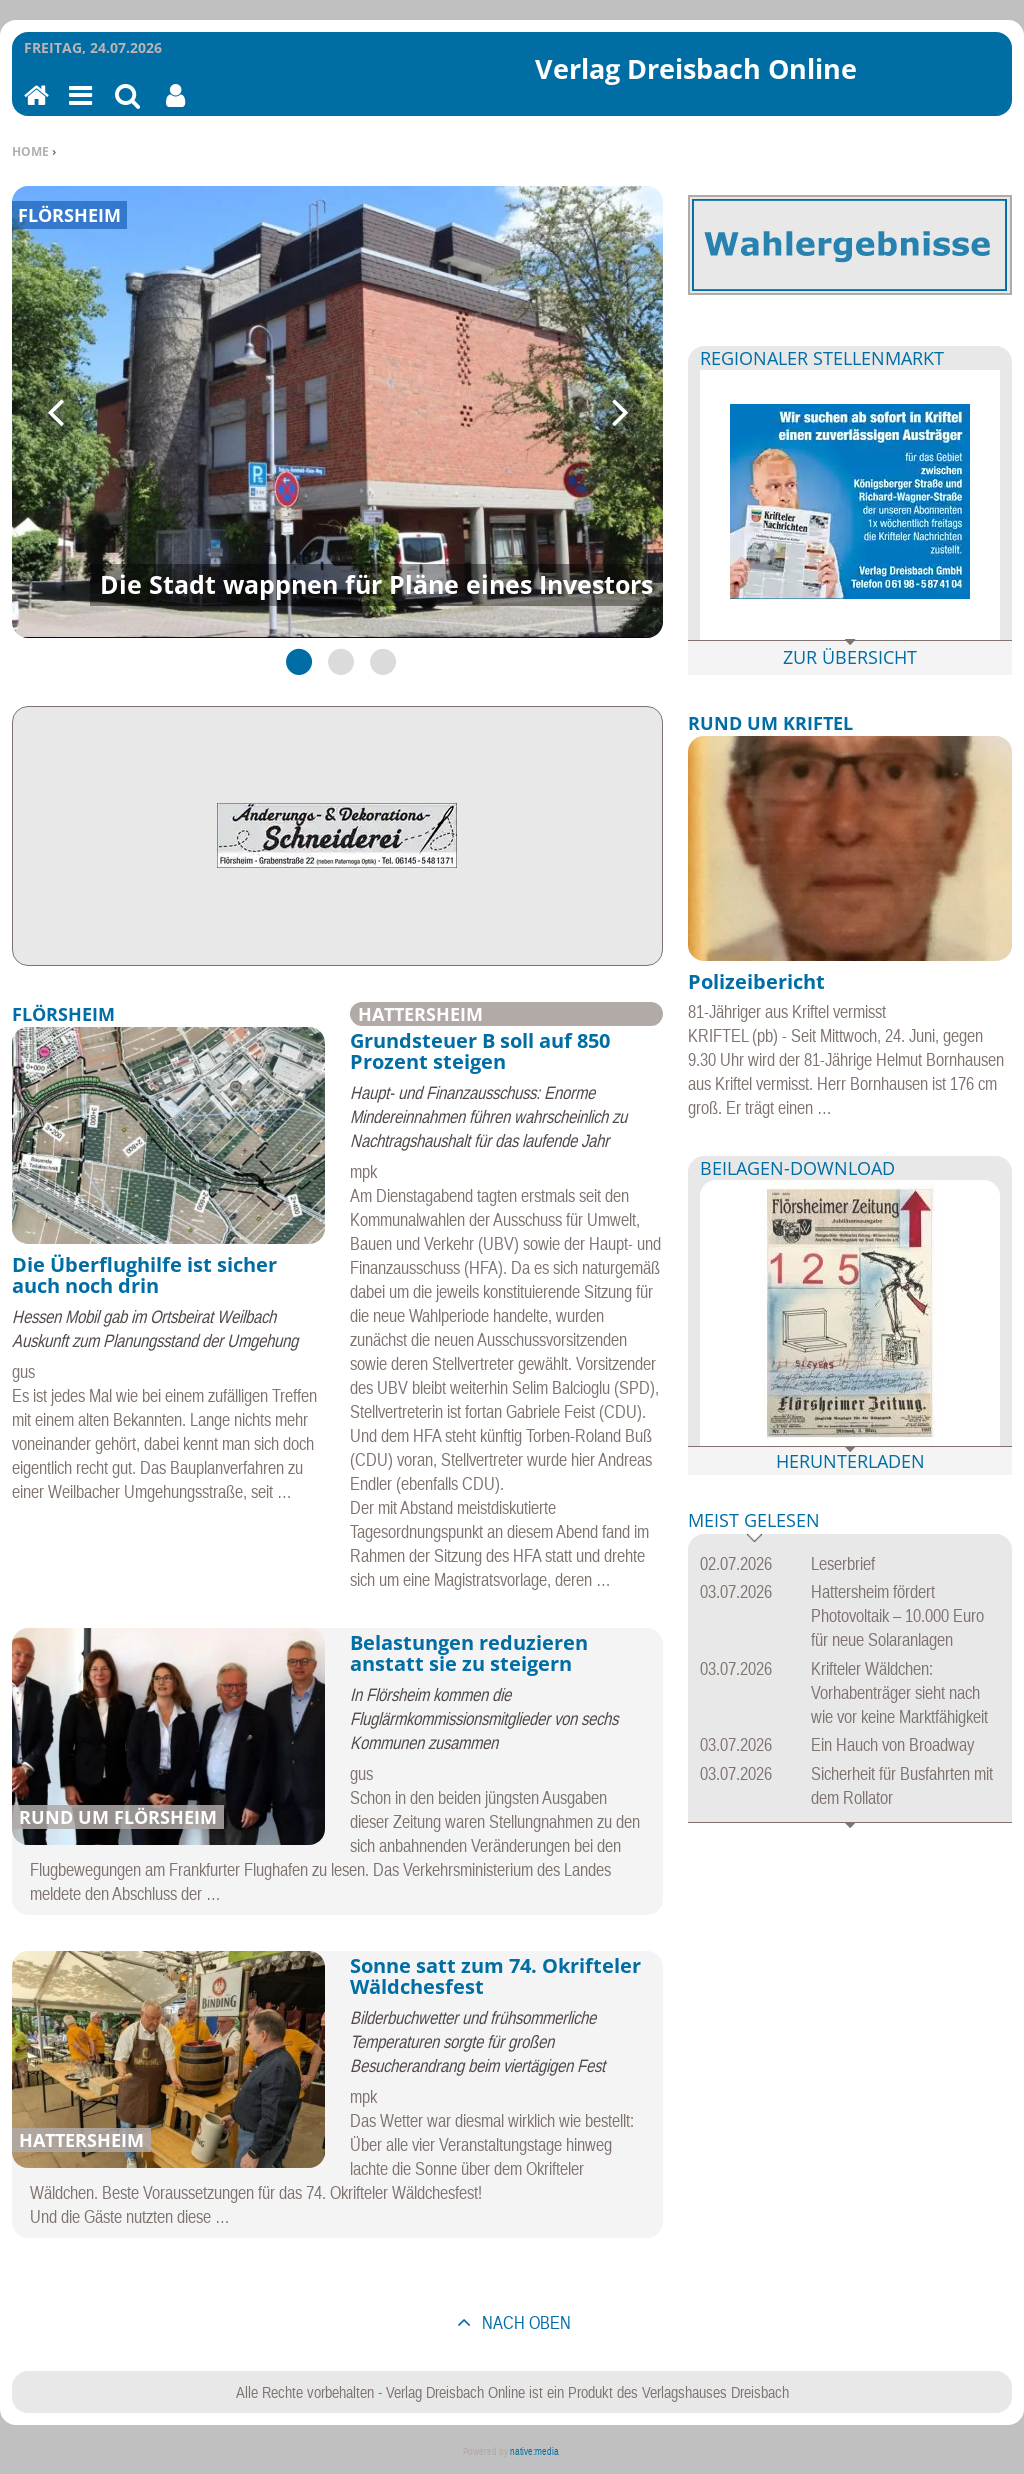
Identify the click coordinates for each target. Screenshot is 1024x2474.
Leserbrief (843, 1563)
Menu (79, 108)
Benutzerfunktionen (175, 108)
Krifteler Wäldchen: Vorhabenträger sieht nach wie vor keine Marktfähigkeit (899, 1692)
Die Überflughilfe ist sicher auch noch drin (144, 1275)
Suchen (127, 108)
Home (30, 151)
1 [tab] (295, 661)
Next (618, 412)
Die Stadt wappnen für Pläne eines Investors (376, 584)
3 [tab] (379, 661)
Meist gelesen (754, 1521)
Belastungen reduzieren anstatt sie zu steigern (469, 1653)
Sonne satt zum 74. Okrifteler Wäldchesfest (495, 1976)
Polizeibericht (756, 981)
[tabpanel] (337, 412)
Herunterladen (850, 1461)
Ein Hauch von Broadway (892, 1744)
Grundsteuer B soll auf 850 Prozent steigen (480, 1051)
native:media (534, 2451)
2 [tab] (337, 661)
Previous (57, 412)
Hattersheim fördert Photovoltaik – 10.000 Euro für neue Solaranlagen (897, 1615)
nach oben (524, 2322)
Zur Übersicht (850, 657)
